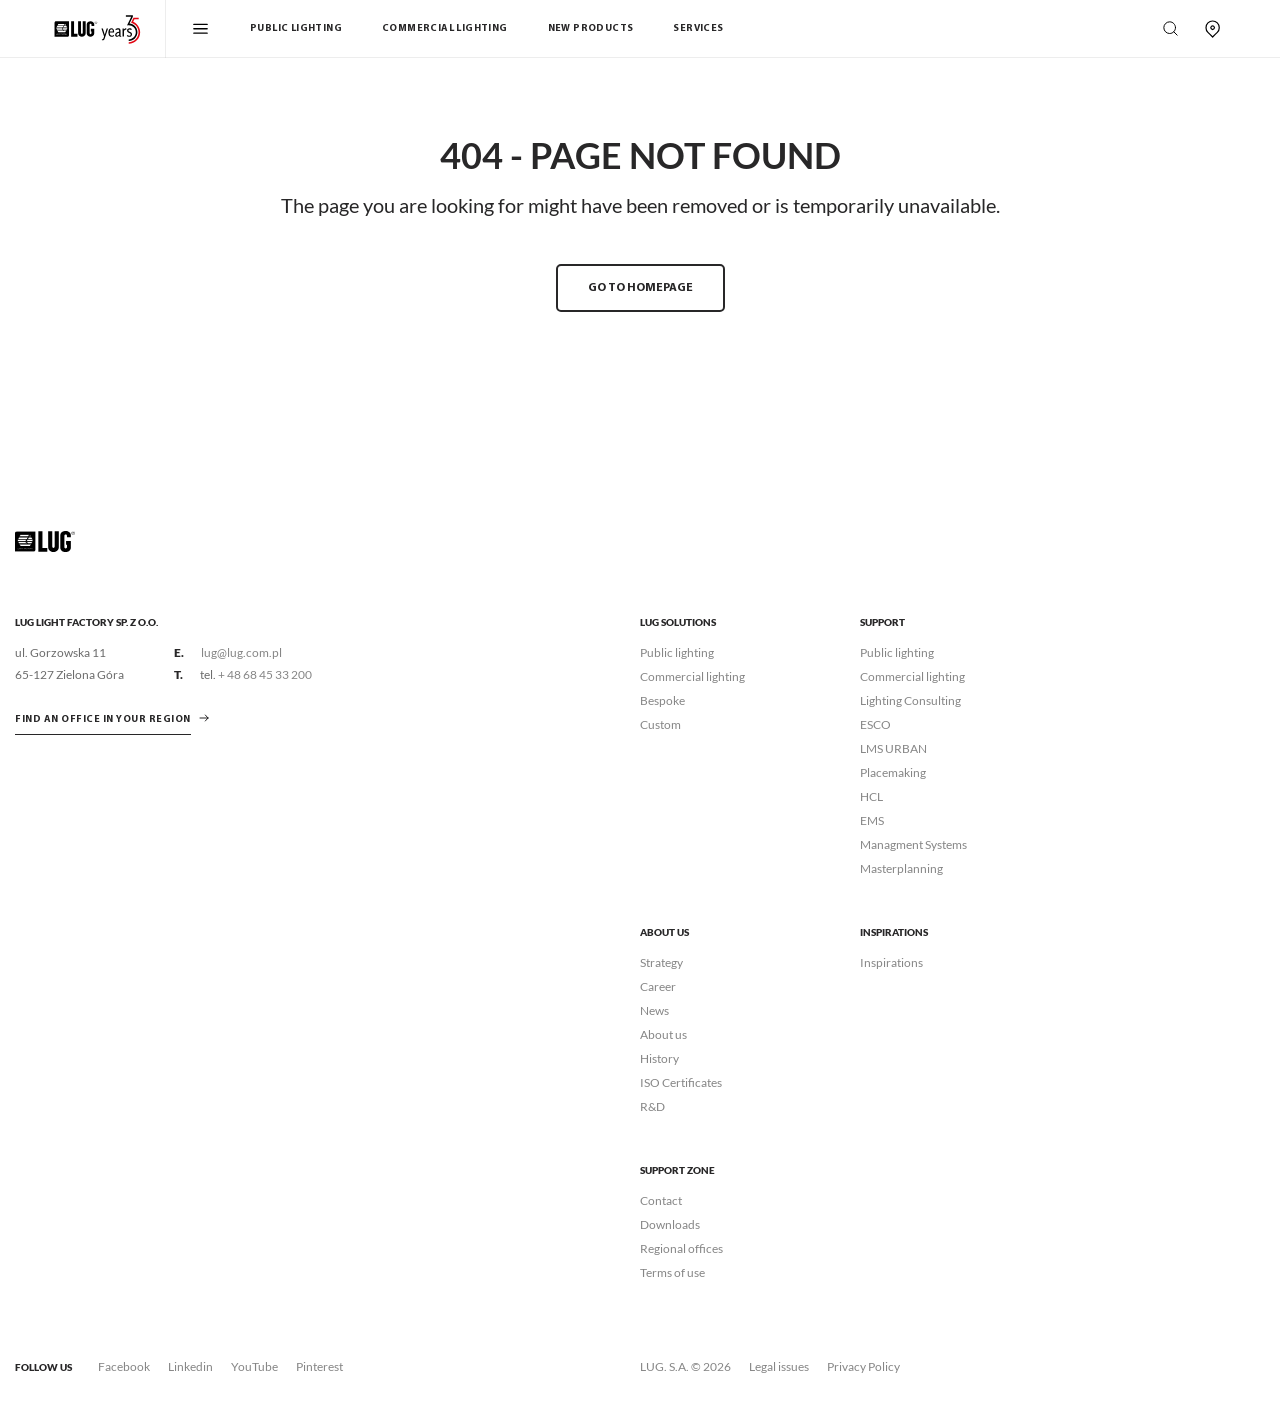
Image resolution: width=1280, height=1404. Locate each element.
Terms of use (672, 1272)
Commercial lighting (692, 676)
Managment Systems (913, 844)
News (654, 1010)
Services (698, 28)
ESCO (875, 724)
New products (591, 28)
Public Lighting (296, 28)
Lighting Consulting (910, 700)
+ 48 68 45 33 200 (265, 674)
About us (663, 1034)
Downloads (670, 1224)
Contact (661, 1200)
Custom (660, 724)
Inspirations (891, 962)
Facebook (124, 1366)
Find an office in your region (103, 719)
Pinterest (319, 1366)
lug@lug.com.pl (241, 652)
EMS (872, 820)
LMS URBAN (893, 748)
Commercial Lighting (445, 28)
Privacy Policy (863, 1366)
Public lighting (677, 652)
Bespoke (662, 700)
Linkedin (190, 1366)
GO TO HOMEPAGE (640, 288)
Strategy (661, 962)
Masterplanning (901, 868)
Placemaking (893, 772)
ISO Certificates (681, 1082)
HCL (871, 796)
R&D (652, 1106)
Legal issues (779, 1366)
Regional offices (681, 1248)
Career (658, 986)
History (659, 1058)
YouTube (254, 1366)
